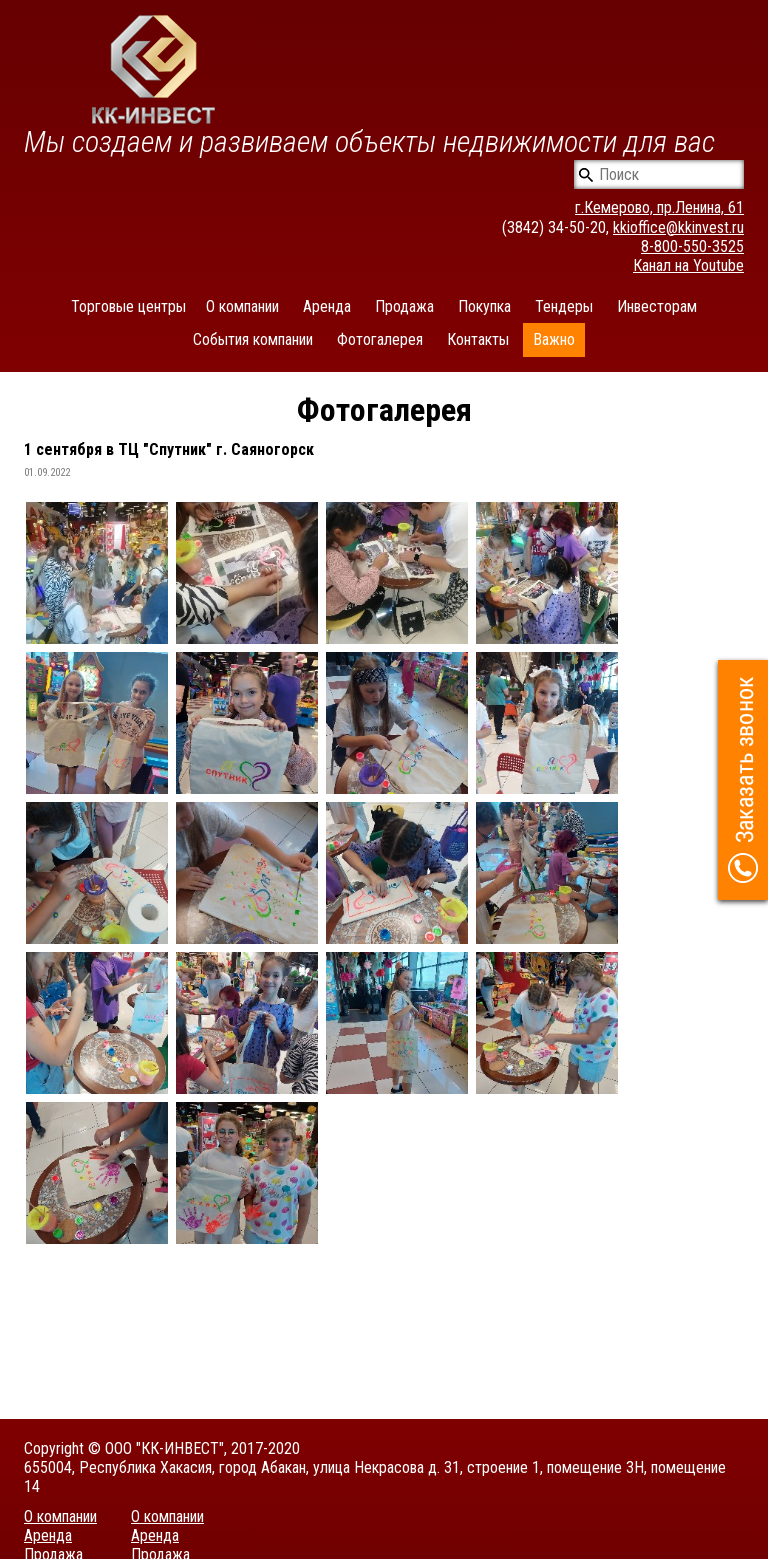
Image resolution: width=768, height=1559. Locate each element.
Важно (554, 339)
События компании (253, 339)
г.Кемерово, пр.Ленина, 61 (659, 207)
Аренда (327, 306)
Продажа (404, 306)
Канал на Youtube (688, 265)
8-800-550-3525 (692, 246)
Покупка (484, 306)
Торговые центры (128, 306)
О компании (242, 306)
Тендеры (564, 306)
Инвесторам (657, 306)
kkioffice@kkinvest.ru (678, 227)
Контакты (478, 339)
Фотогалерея (380, 339)
